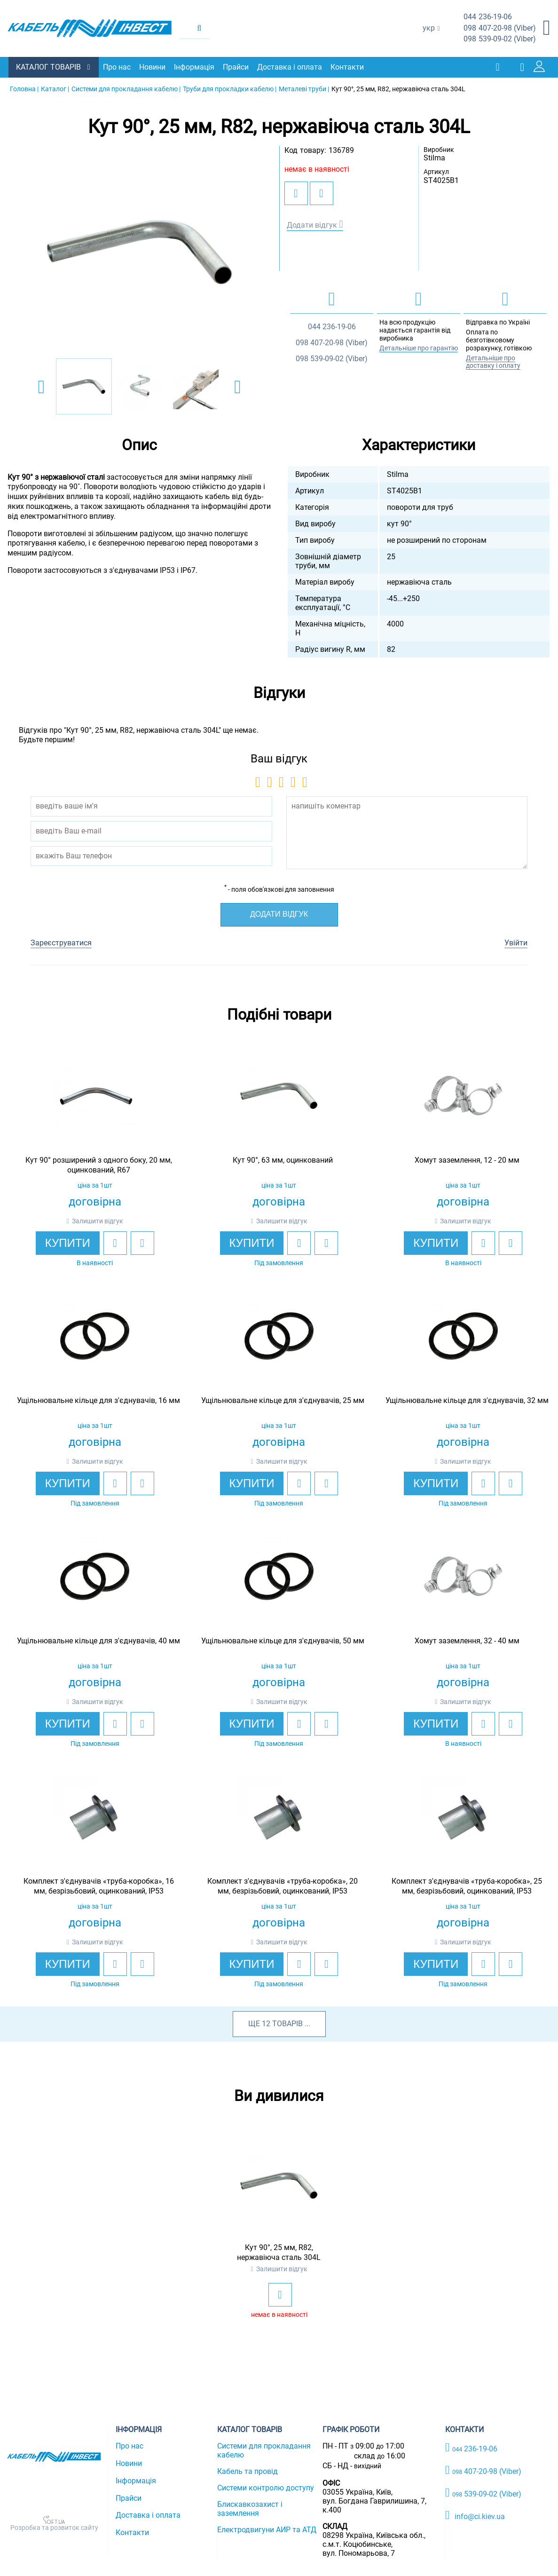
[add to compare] (321, 193)
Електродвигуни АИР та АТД (266, 2529)
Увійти (515, 942)
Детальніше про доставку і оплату (493, 361)
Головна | (24, 88)
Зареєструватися (61, 942)
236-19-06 (488, 17)
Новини (153, 67)
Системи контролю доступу (265, 2487)
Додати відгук (312, 224)
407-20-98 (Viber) (500, 28)
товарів (287, 2023)
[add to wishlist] (296, 193)
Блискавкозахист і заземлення (250, 2508)
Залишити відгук (97, 1220)
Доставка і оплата (290, 67)
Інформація (195, 67)
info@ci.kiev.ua (475, 2515)
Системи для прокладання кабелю (264, 2450)
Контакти (348, 67)
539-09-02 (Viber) (500, 39)
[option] (139, 251)
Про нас (118, 67)
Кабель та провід (247, 2470)
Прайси (237, 67)
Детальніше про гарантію (418, 347)
